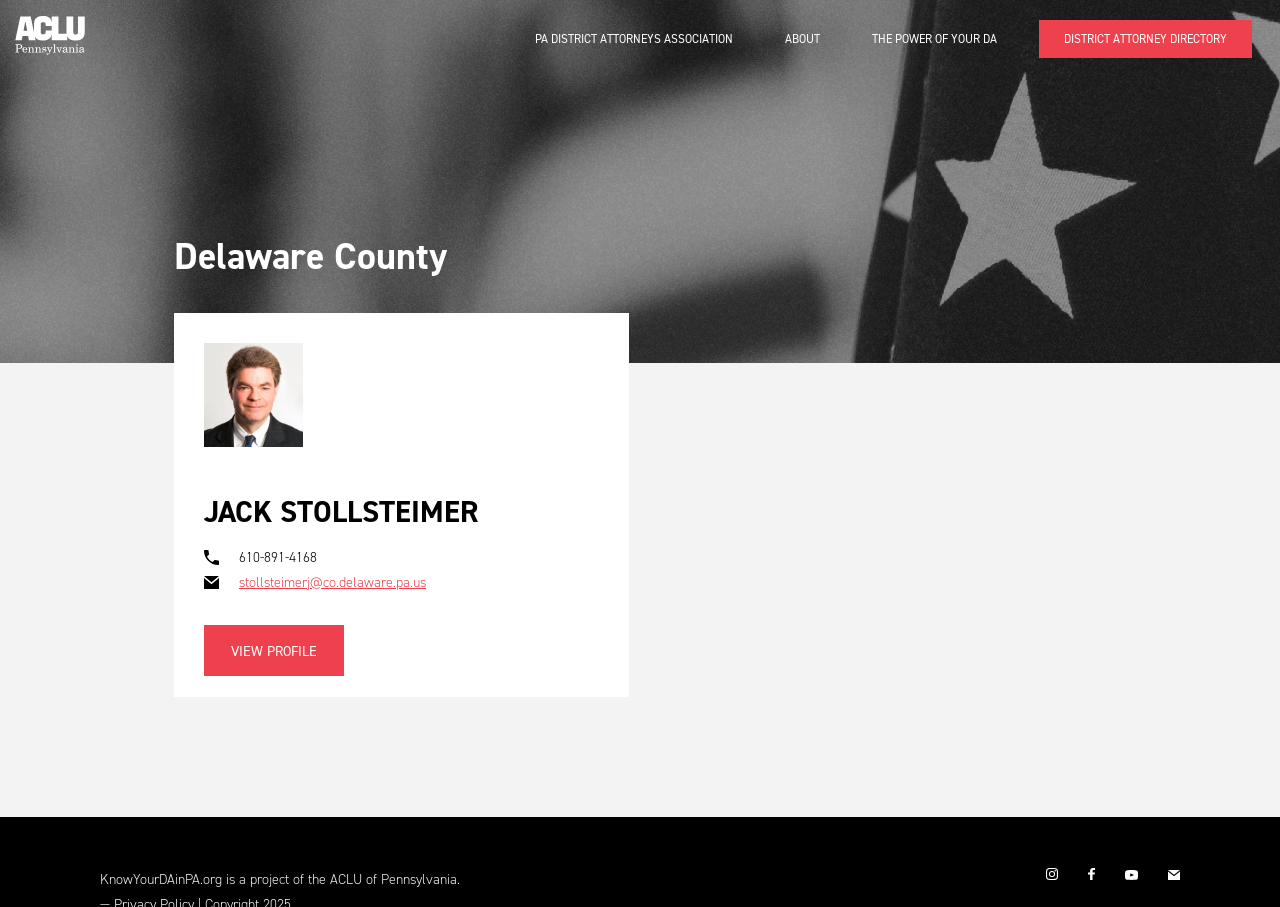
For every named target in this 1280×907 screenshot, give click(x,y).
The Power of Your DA (934, 39)
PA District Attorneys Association (634, 39)
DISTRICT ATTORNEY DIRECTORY (1145, 39)
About (802, 39)
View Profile (274, 651)
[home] (50, 27)
